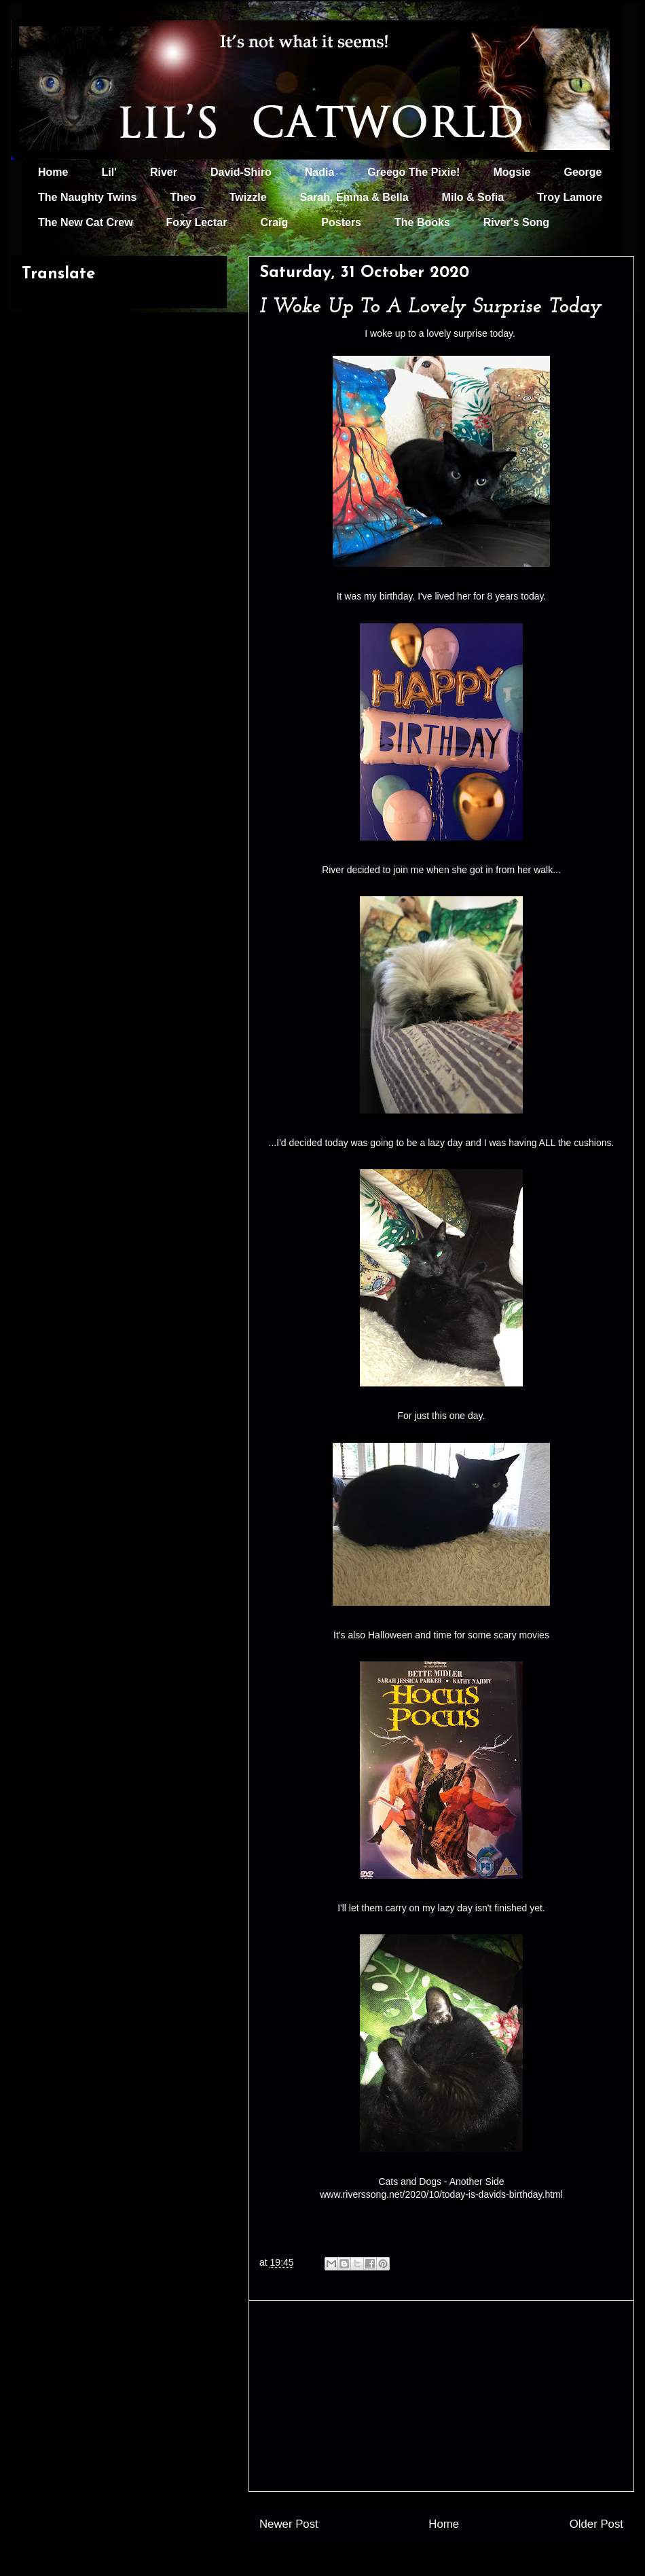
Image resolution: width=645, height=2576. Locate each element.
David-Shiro (241, 172)
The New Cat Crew (85, 222)
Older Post (596, 2524)
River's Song (516, 222)
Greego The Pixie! (413, 172)
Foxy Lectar (196, 222)
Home (53, 172)
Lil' (108, 172)
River (163, 172)
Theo (183, 197)
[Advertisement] (441, 2396)
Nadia (320, 172)
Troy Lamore (569, 197)
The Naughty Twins (87, 197)
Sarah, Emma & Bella (354, 197)
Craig (274, 222)
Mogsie (511, 172)
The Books (422, 222)
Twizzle (248, 197)
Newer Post (288, 2524)
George (583, 172)
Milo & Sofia (473, 197)
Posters (341, 222)
